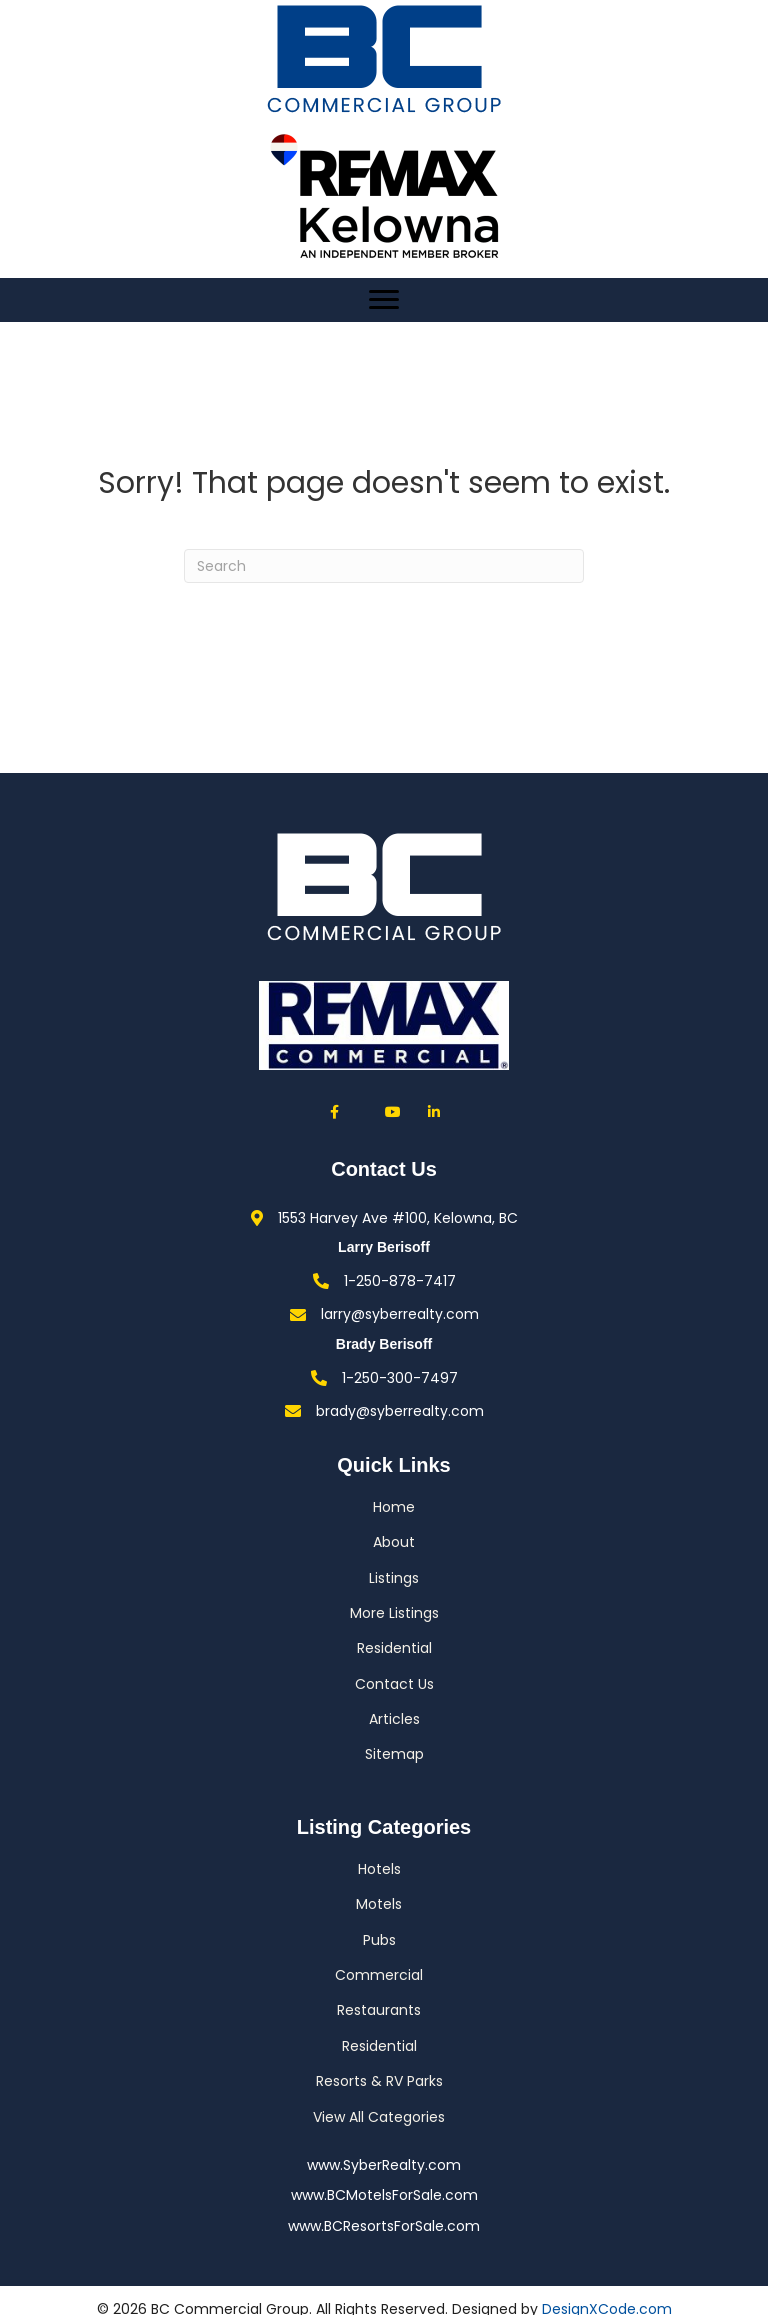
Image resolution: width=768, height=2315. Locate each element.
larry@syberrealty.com (400, 1314)
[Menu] (384, 300)
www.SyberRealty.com (384, 2165)
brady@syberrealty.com (400, 1411)
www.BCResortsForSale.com (384, 2226)
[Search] (384, 566)
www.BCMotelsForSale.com (384, 2195)
